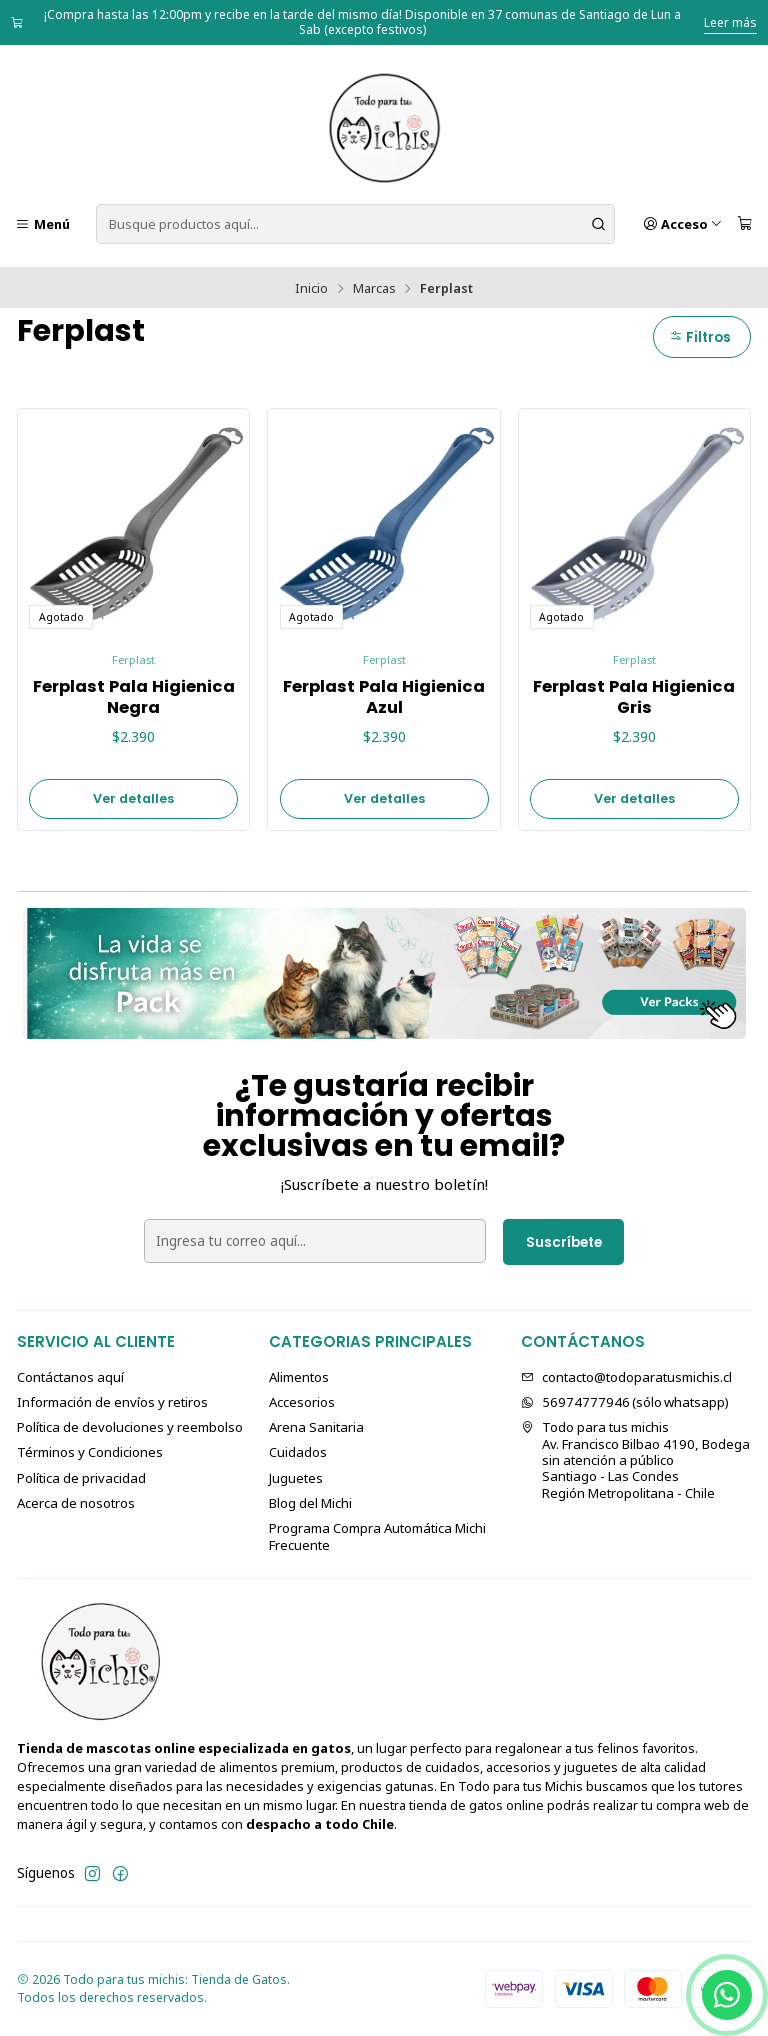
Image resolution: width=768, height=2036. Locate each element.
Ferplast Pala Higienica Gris (634, 697)
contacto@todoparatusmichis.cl (626, 1377)
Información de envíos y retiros (112, 1402)
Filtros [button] (700, 337)
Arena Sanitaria (316, 1427)
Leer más (730, 22)
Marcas (374, 288)
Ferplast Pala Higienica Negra (134, 697)
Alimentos (299, 1377)
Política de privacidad (81, 1478)
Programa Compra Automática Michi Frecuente (377, 1536)
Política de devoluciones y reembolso (130, 1427)
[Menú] (42, 224)
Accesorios (302, 1402)
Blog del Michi (310, 1503)
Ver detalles (133, 798)
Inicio (311, 288)
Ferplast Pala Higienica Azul (384, 697)
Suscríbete (564, 1242)
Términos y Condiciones (90, 1452)
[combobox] (355, 224)
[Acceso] (683, 224)
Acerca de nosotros (76, 1503)
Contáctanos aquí (70, 1377)
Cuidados (298, 1452)
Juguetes (296, 1478)
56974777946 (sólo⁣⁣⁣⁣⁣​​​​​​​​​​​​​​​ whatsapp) (625, 1402)
